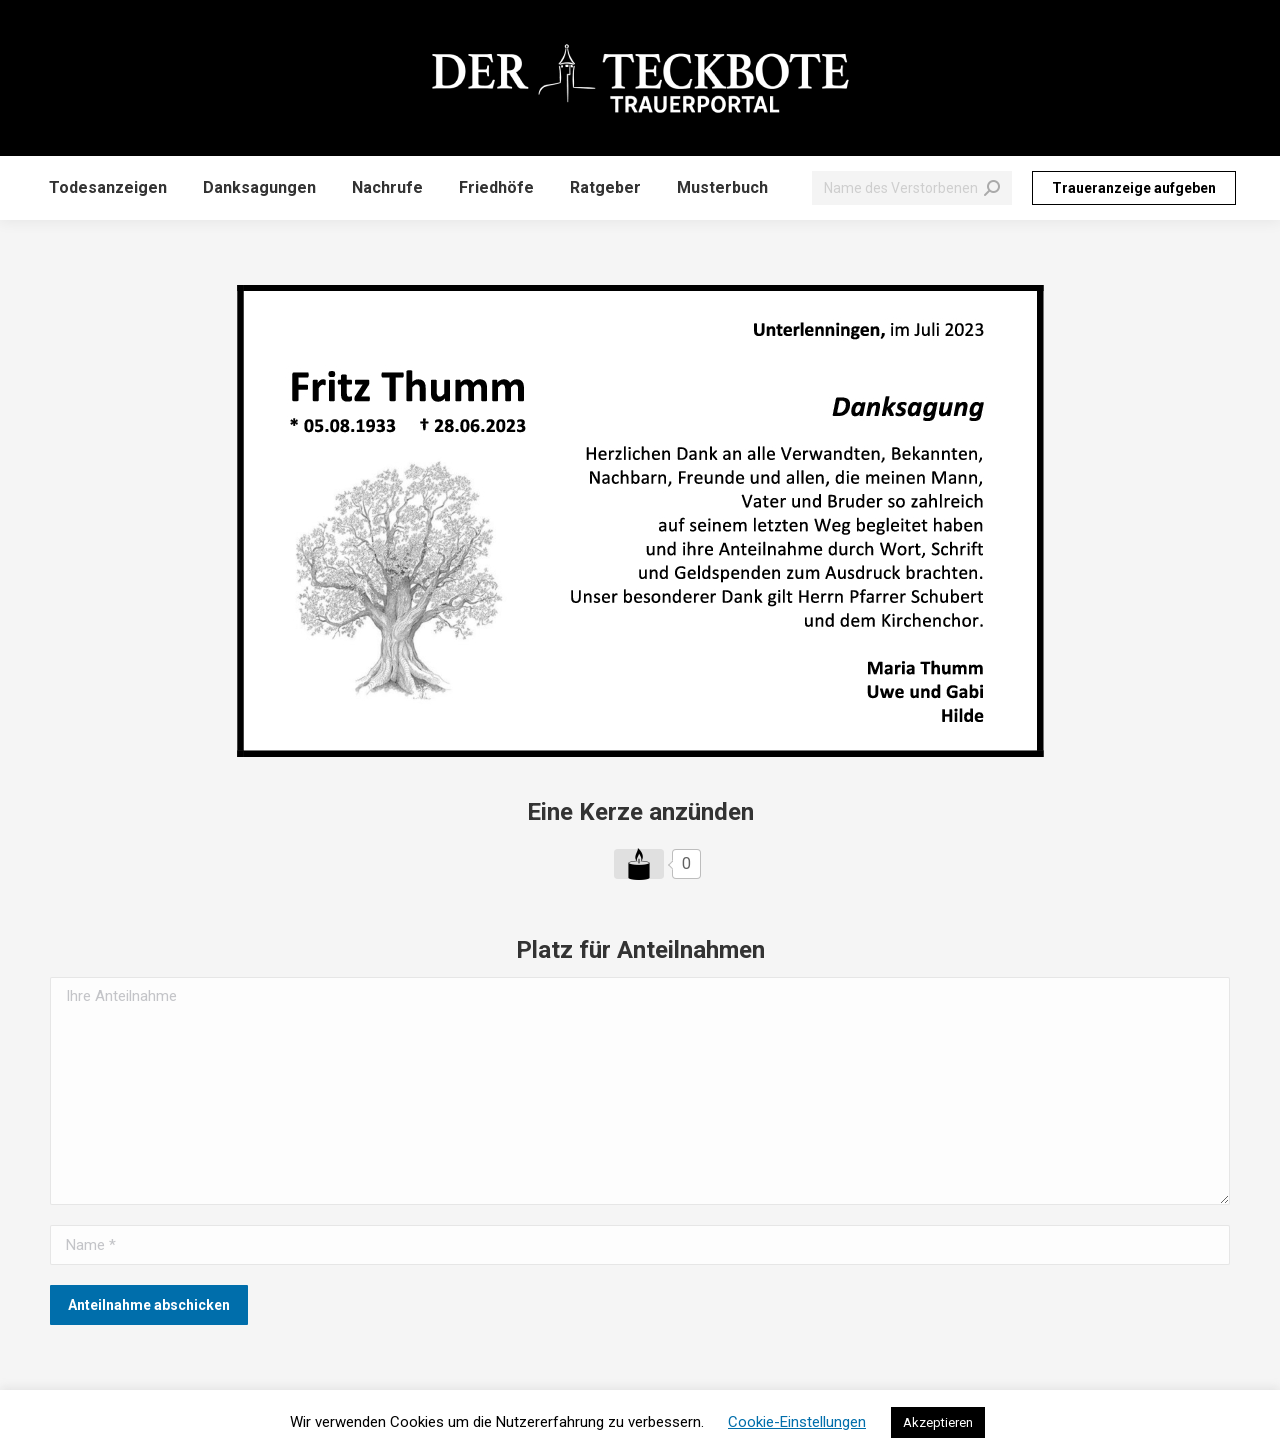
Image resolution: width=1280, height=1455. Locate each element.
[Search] (912, 188)
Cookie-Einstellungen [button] (797, 1422)
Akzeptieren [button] (938, 1422)
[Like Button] (639, 864)
